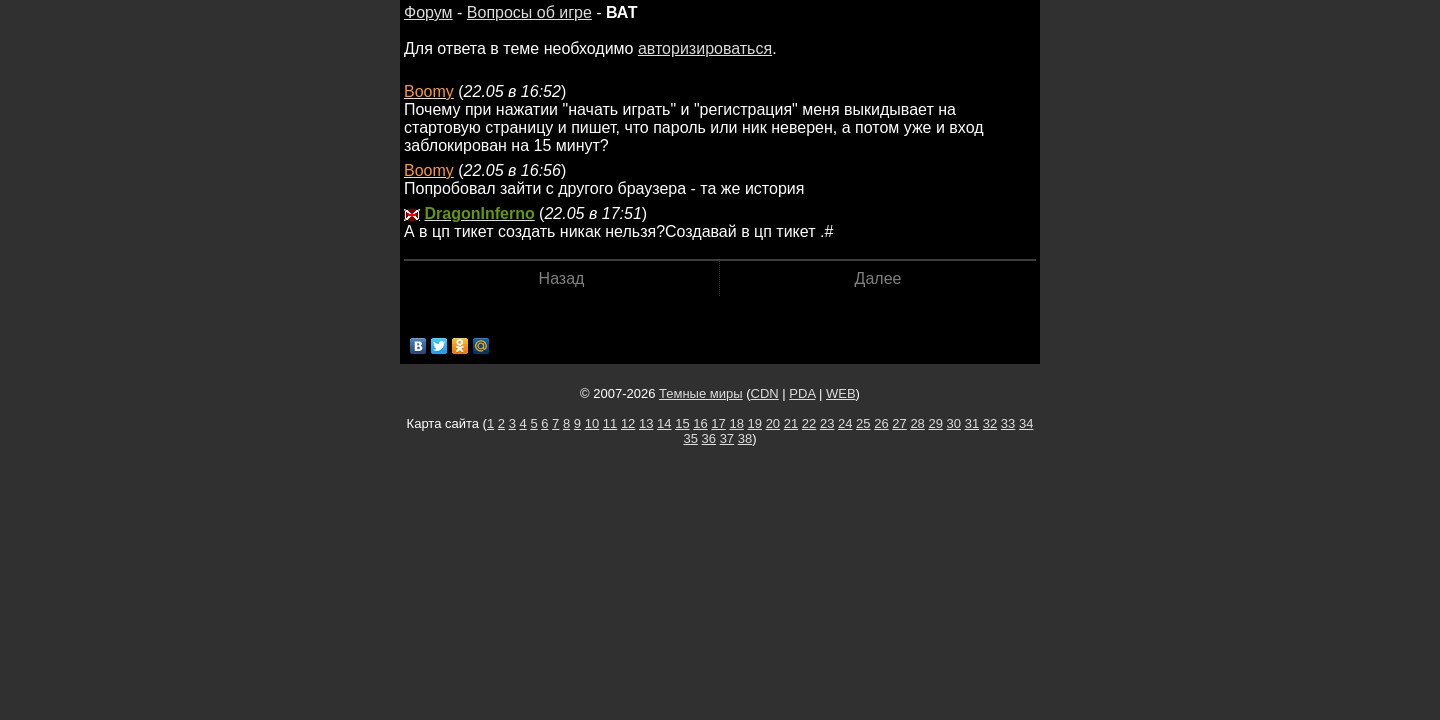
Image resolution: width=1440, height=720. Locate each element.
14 (664, 423)
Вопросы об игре (529, 12)
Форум (428, 12)
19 (755, 423)
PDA (802, 393)
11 (610, 423)
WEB (841, 393)
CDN (765, 393)
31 (972, 423)
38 (745, 438)
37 (727, 438)
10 (592, 423)
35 (690, 438)
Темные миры (701, 393)
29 (935, 423)
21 (791, 423)
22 (809, 423)
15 (682, 423)
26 (881, 423)
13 (646, 423)
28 (917, 423)
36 (709, 438)
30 (954, 423)
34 (1026, 423)
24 (845, 423)
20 (773, 423)
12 (628, 423)
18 (736, 423)
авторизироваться (705, 48)
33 (1008, 423)
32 (990, 423)
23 (827, 423)
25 (863, 423)
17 (718, 423)
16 (700, 423)
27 (899, 423)
